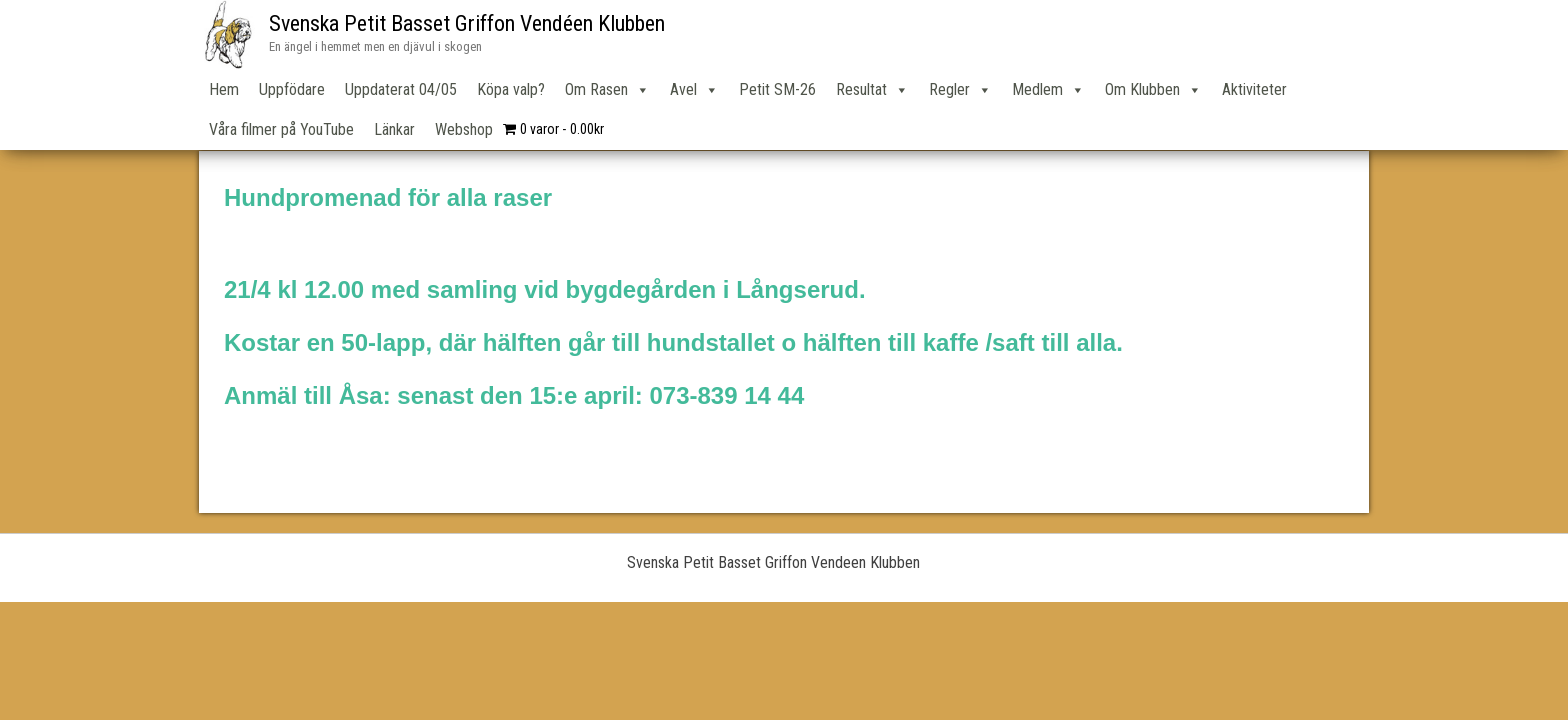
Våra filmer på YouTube (281, 129)
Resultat (872, 90)
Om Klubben (1153, 90)
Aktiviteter (1254, 89)
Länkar (394, 129)
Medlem (1048, 90)
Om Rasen (607, 90)
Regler (960, 90)
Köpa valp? (511, 89)
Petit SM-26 (777, 89)
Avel (694, 90)
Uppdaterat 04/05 (401, 89)
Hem (224, 89)
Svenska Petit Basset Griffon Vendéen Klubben (467, 23)
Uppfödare (292, 89)
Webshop (464, 129)
